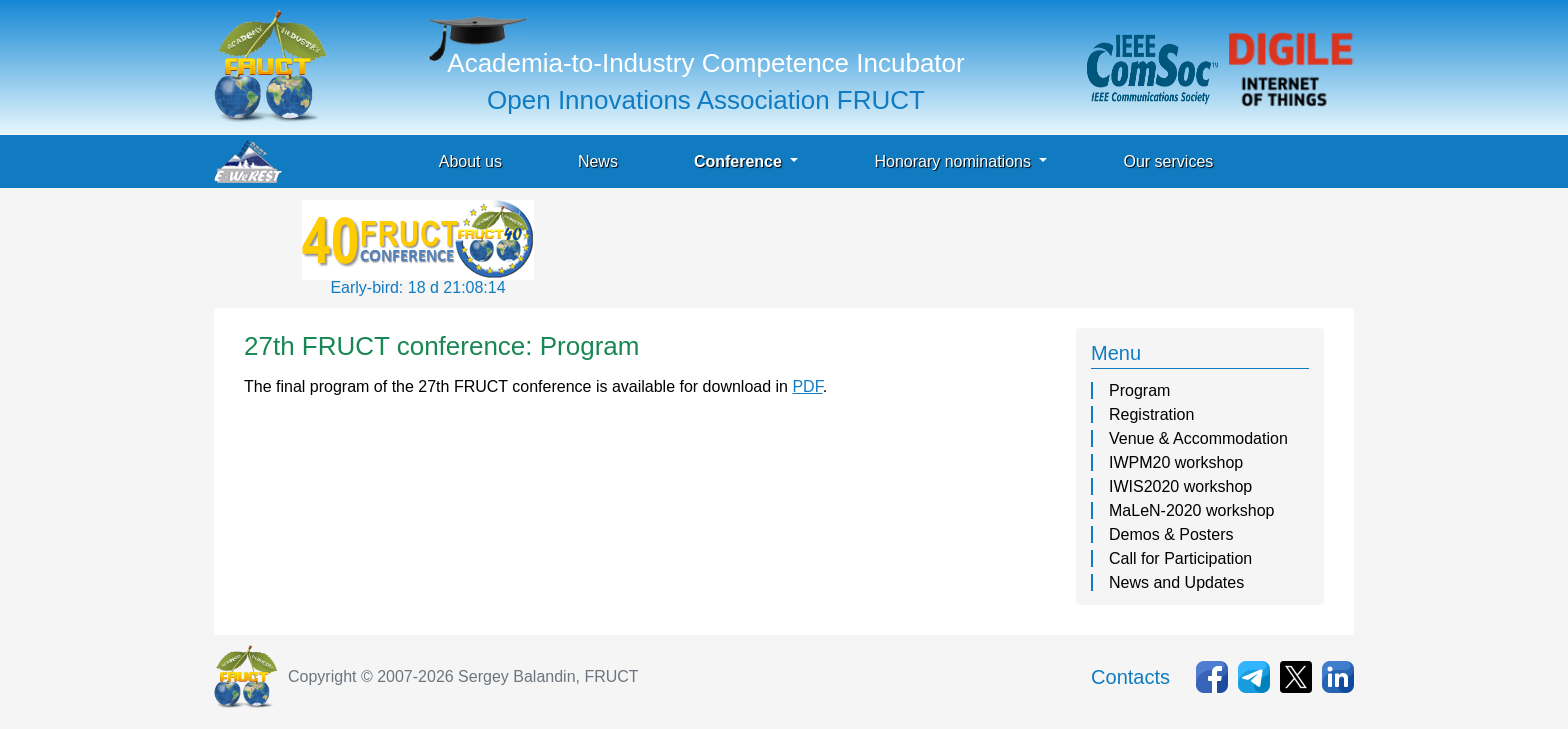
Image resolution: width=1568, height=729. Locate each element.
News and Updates (1176, 582)
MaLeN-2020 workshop (1191, 510)
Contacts (1130, 677)
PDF (807, 386)
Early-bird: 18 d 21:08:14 (417, 287)
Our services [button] (1168, 161)
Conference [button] (740, 161)
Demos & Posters (1171, 534)
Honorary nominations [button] (954, 161)
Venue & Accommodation (1198, 438)
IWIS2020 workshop (1180, 486)
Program (1139, 390)
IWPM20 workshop (1176, 462)
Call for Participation (1180, 558)
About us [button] (470, 161)
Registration (1151, 414)
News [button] (598, 161)
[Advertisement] (902, 245)
